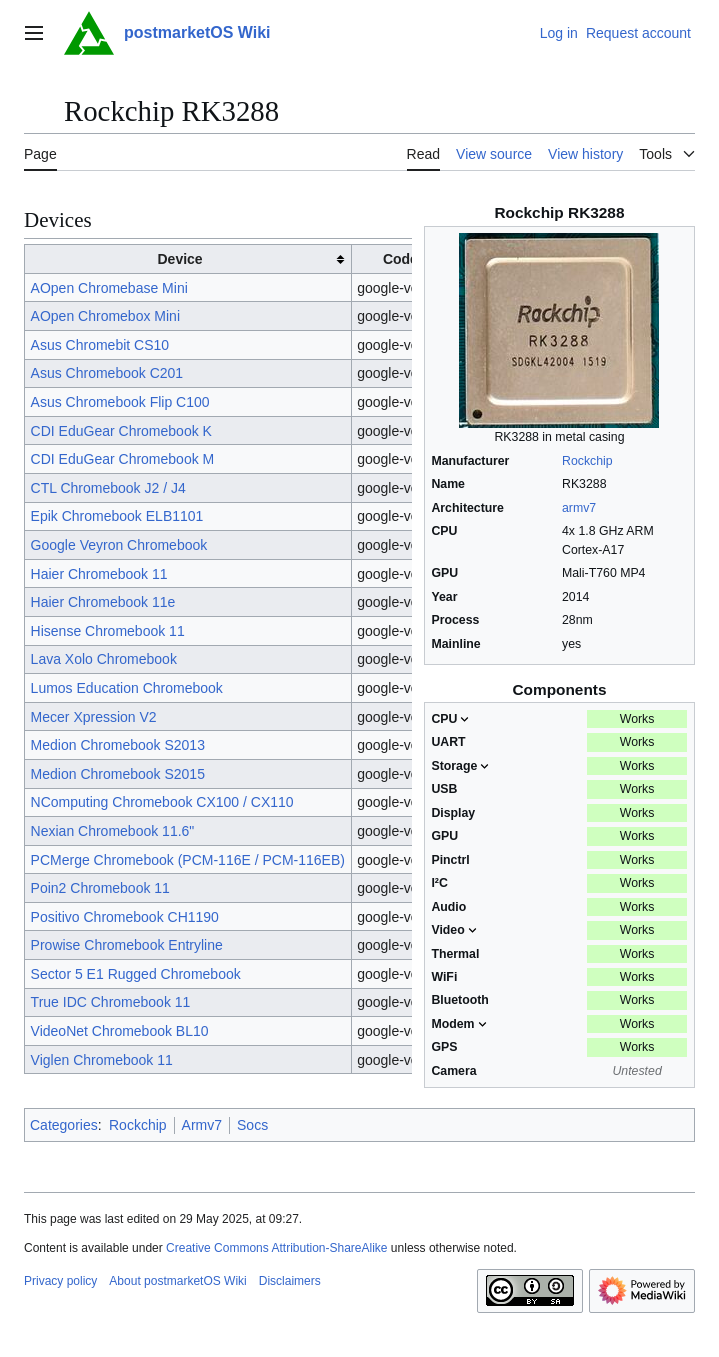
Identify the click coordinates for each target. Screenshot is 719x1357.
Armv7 (202, 1125)
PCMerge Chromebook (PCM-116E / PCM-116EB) (188, 860)
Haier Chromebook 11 (99, 574)
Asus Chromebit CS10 (100, 345)
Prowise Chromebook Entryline (127, 945)
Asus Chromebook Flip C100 (120, 402)
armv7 (579, 508)
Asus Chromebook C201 (107, 373)
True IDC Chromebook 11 (111, 1002)
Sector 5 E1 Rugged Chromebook (136, 974)
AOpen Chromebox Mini (105, 316)
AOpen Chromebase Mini (109, 288)
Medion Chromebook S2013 (118, 745)
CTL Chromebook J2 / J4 (108, 488)
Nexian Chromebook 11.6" (113, 831)
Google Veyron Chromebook (119, 545)
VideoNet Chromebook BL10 (120, 1031)
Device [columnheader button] (179, 259)
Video (455, 930)
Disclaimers (290, 1281)
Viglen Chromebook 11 (102, 1060)
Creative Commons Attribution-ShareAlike (276, 1248)
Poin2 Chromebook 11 (100, 888)
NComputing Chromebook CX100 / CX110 (162, 802)
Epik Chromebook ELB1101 (117, 516)
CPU (451, 719)
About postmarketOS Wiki (177, 1281)
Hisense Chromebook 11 (108, 631)
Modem (460, 1024)
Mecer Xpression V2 (94, 717)
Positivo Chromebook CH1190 (125, 917)
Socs (252, 1125)
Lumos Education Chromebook (127, 688)
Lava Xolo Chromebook (104, 659)
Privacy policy (60, 1281)
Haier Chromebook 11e (103, 602)
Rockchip (587, 461)
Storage (461, 766)
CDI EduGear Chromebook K (121, 431)
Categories (64, 1125)
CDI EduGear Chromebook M (123, 459)
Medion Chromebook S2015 (118, 774)
